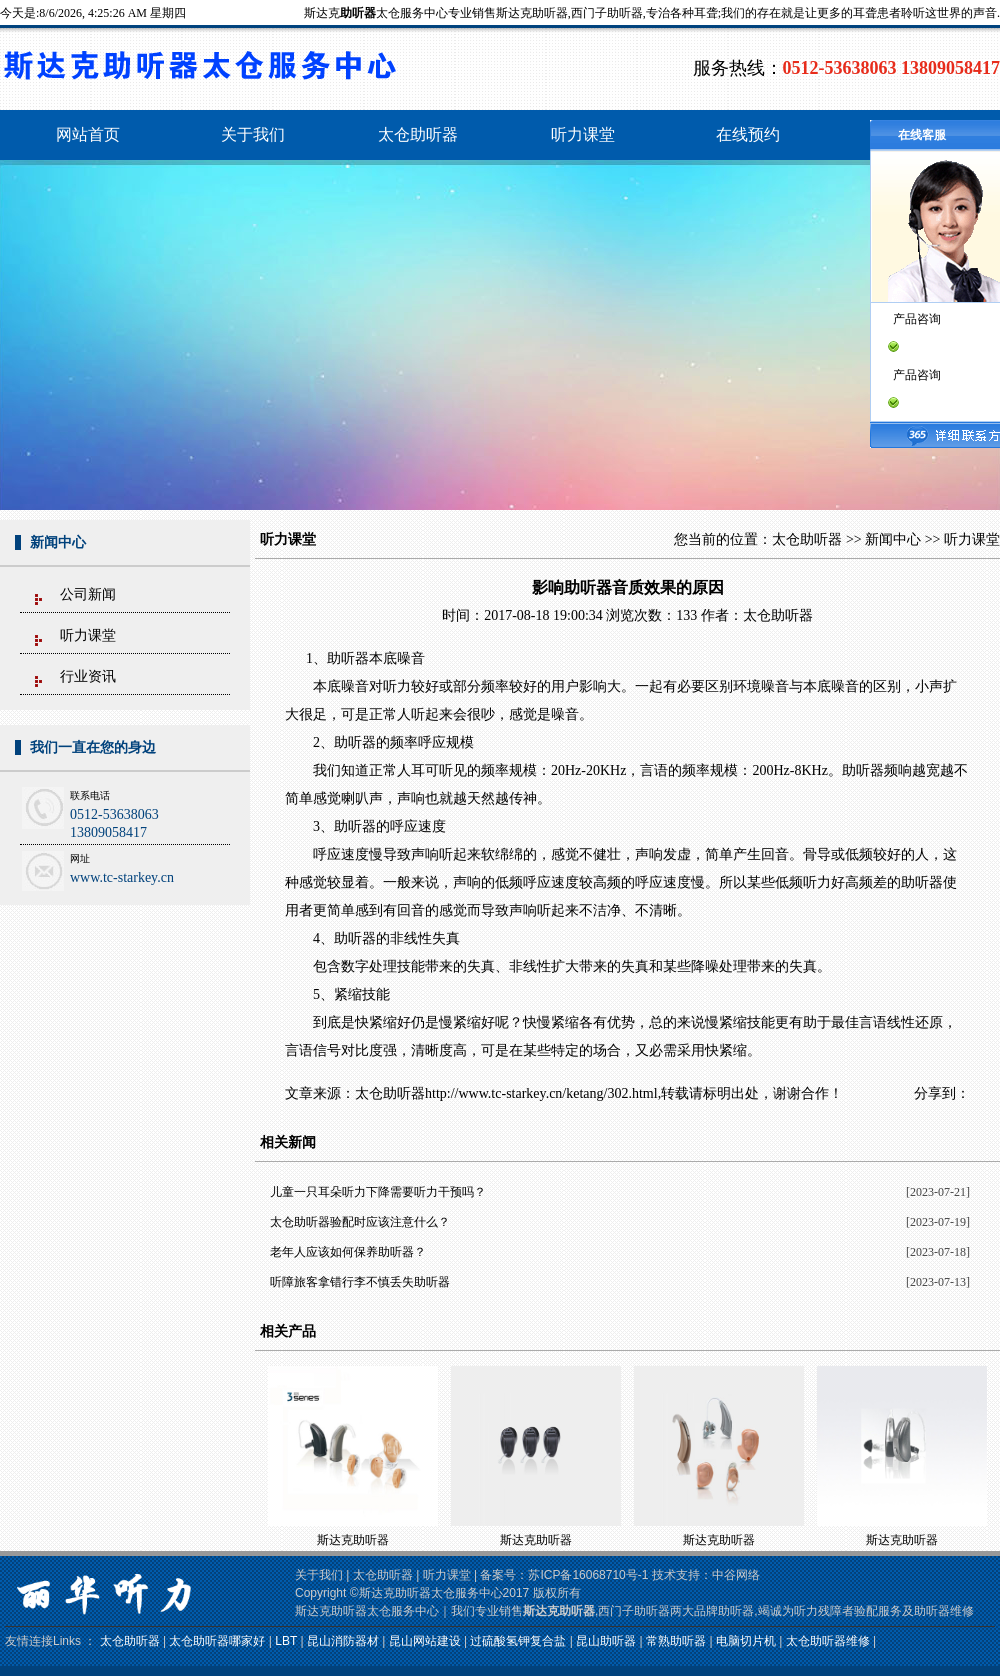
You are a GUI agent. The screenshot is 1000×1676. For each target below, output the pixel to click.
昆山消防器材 (343, 1641)
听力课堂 (88, 635)
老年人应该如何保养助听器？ (348, 1252)
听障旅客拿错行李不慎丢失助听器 (360, 1282)
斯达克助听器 (353, 1540)
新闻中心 (893, 539)
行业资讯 (88, 676)
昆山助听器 (606, 1641)
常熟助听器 (676, 1641)
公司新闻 (88, 594)
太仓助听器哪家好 (217, 1641)
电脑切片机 (746, 1641)
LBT (286, 1641)
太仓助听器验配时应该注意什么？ (360, 1222)
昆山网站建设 (425, 1641)
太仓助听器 (807, 539)
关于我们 (319, 1575)
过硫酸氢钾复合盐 (518, 1641)
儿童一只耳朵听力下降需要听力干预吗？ (378, 1192)
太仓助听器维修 (828, 1641)
